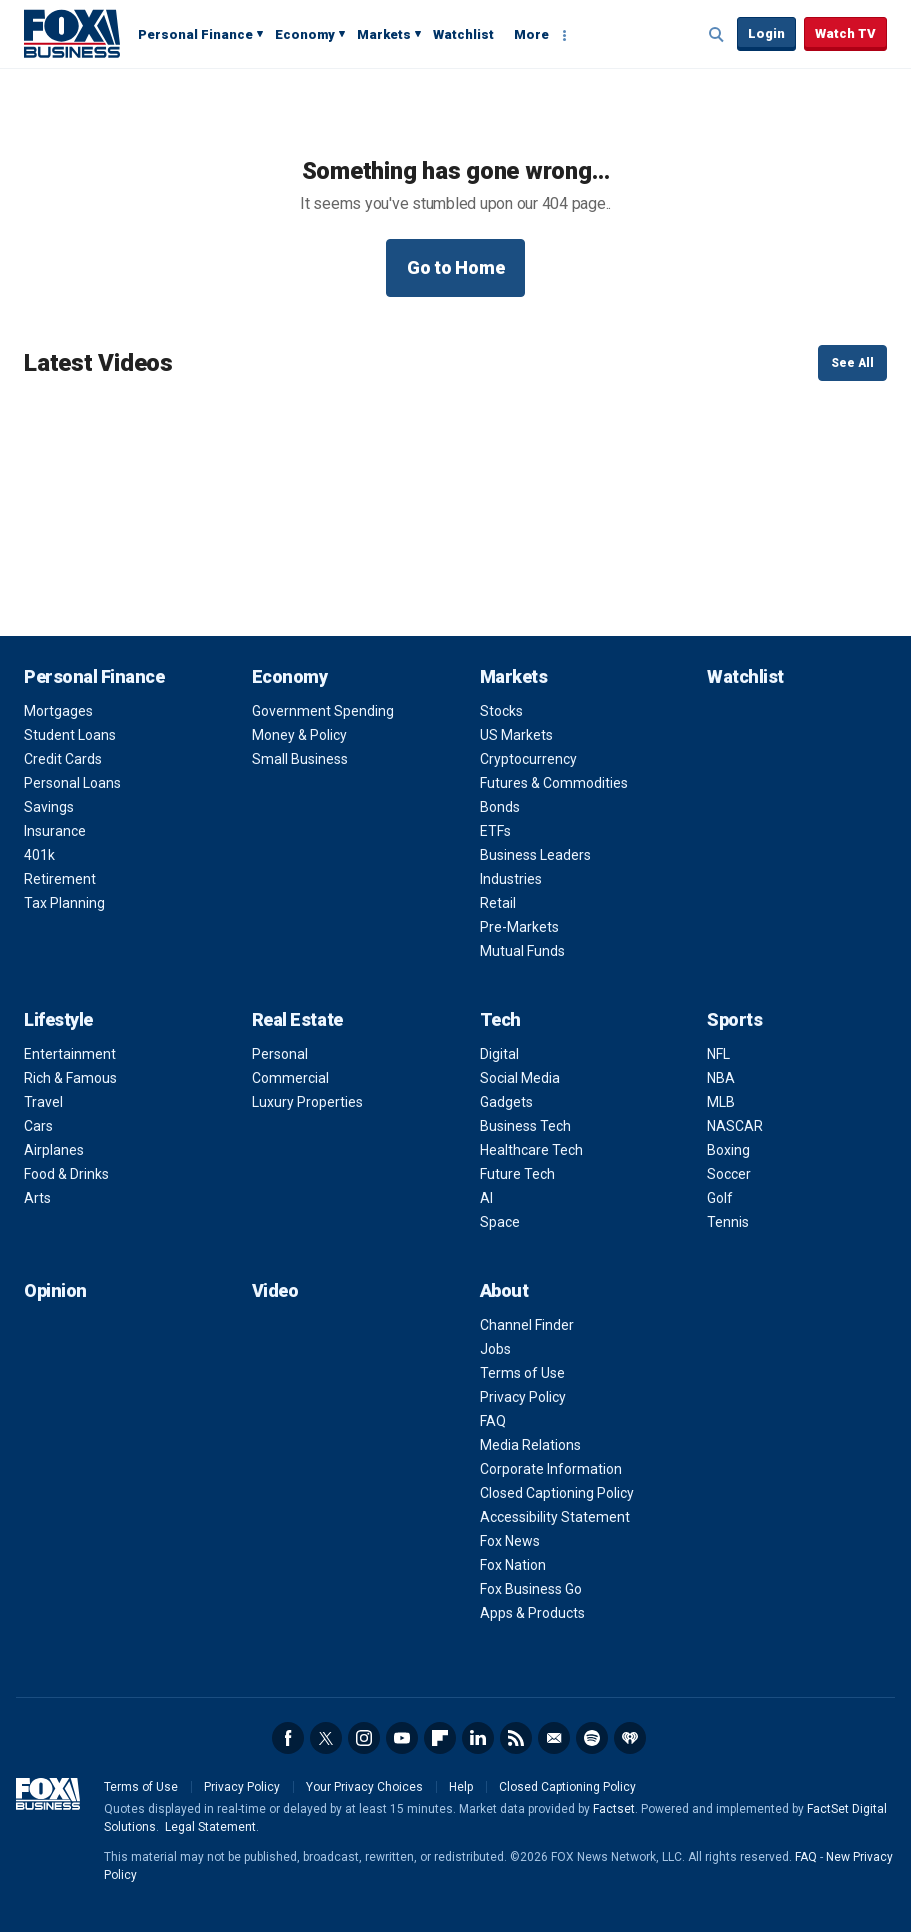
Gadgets (506, 1102)
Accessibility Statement (555, 1517)
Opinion (55, 1290)
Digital (499, 1054)
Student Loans (70, 735)
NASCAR (735, 1126)
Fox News (510, 1541)
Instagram (364, 1738)
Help (461, 1787)
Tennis (728, 1222)
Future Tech (517, 1174)
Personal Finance (195, 34)
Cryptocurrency (528, 759)
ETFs (495, 831)
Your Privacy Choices (364, 1787)
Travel (43, 1102)
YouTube (402, 1738)
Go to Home (456, 267)
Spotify (592, 1738)
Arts (37, 1198)
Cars (38, 1126)
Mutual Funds (522, 951)
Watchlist (463, 34)
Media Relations (530, 1445)
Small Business (300, 759)
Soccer (729, 1174)
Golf (720, 1198)
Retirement (60, 879)
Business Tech (525, 1126)
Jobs (495, 1349)
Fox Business (72, 33)
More (531, 34)
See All (852, 363)
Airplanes (54, 1150)
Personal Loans (72, 783)
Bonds (500, 807)
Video (275, 1290)
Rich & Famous (70, 1078)
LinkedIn (478, 1738)
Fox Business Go (531, 1589)
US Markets (516, 735)
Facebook (288, 1738)
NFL (718, 1054)
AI (486, 1198)
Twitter (326, 1738)
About (504, 1290)
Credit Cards (63, 759)
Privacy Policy (523, 1397)
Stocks (501, 711)
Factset (614, 1809)
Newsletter (554, 1738)
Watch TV (845, 33)
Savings (49, 807)
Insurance (55, 831)
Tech (500, 1019)
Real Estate (297, 1019)
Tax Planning (64, 903)
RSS (516, 1738)
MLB (721, 1102)
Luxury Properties (307, 1102)
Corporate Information (551, 1469)
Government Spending (323, 711)
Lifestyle (58, 1019)
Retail (498, 903)
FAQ (493, 1421)
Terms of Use (522, 1373)
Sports (734, 1019)
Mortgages (58, 711)
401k (39, 855)
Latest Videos (98, 363)
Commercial (290, 1078)
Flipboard (440, 1738)
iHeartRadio (630, 1738)
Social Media (520, 1078)
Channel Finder (527, 1325)
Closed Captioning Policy (557, 1493)
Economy (305, 34)
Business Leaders (535, 855)
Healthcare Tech (531, 1150)
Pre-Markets (519, 927)
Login (766, 33)
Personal (280, 1054)
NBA (721, 1078)
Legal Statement (210, 1827)
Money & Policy (299, 735)
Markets (384, 34)
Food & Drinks (66, 1174)
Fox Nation (513, 1565)
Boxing (728, 1150)
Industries (511, 879)
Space (500, 1222)
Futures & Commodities (554, 783)
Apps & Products (532, 1613)
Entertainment (70, 1054)
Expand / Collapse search (717, 35)
